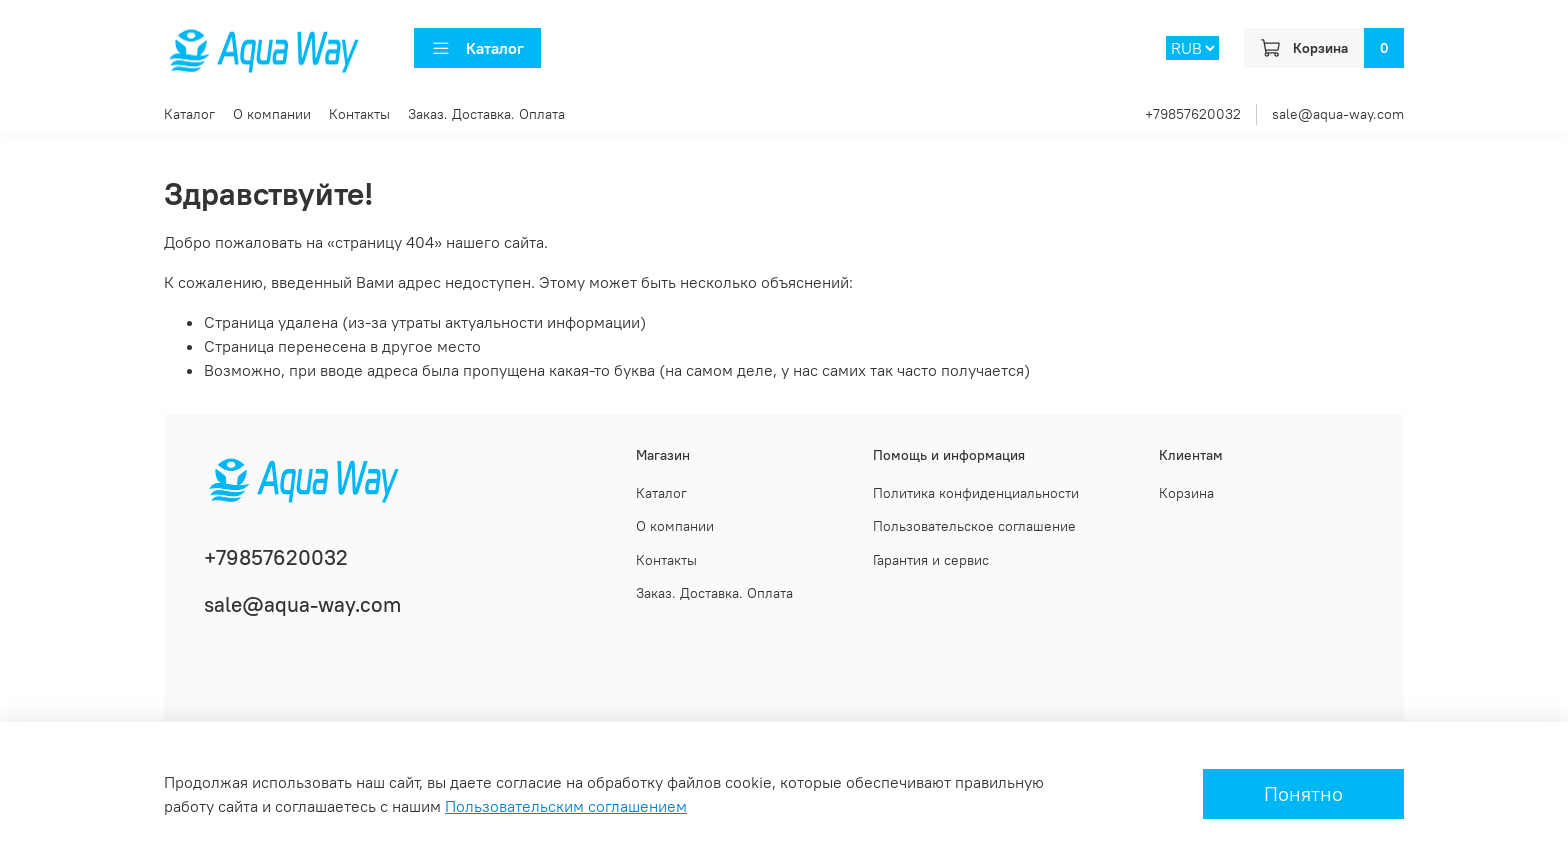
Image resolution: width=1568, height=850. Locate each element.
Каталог (477, 48)
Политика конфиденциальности (976, 493)
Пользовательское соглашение (974, 526)
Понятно (1303, 793)
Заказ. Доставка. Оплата (486, 114)
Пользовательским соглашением (566, 806)
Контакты (359, 114)
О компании (272, 114)
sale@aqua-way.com (1338, 114)
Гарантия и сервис (931, 560)
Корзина (1186, 493)
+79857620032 (1193, 114)
